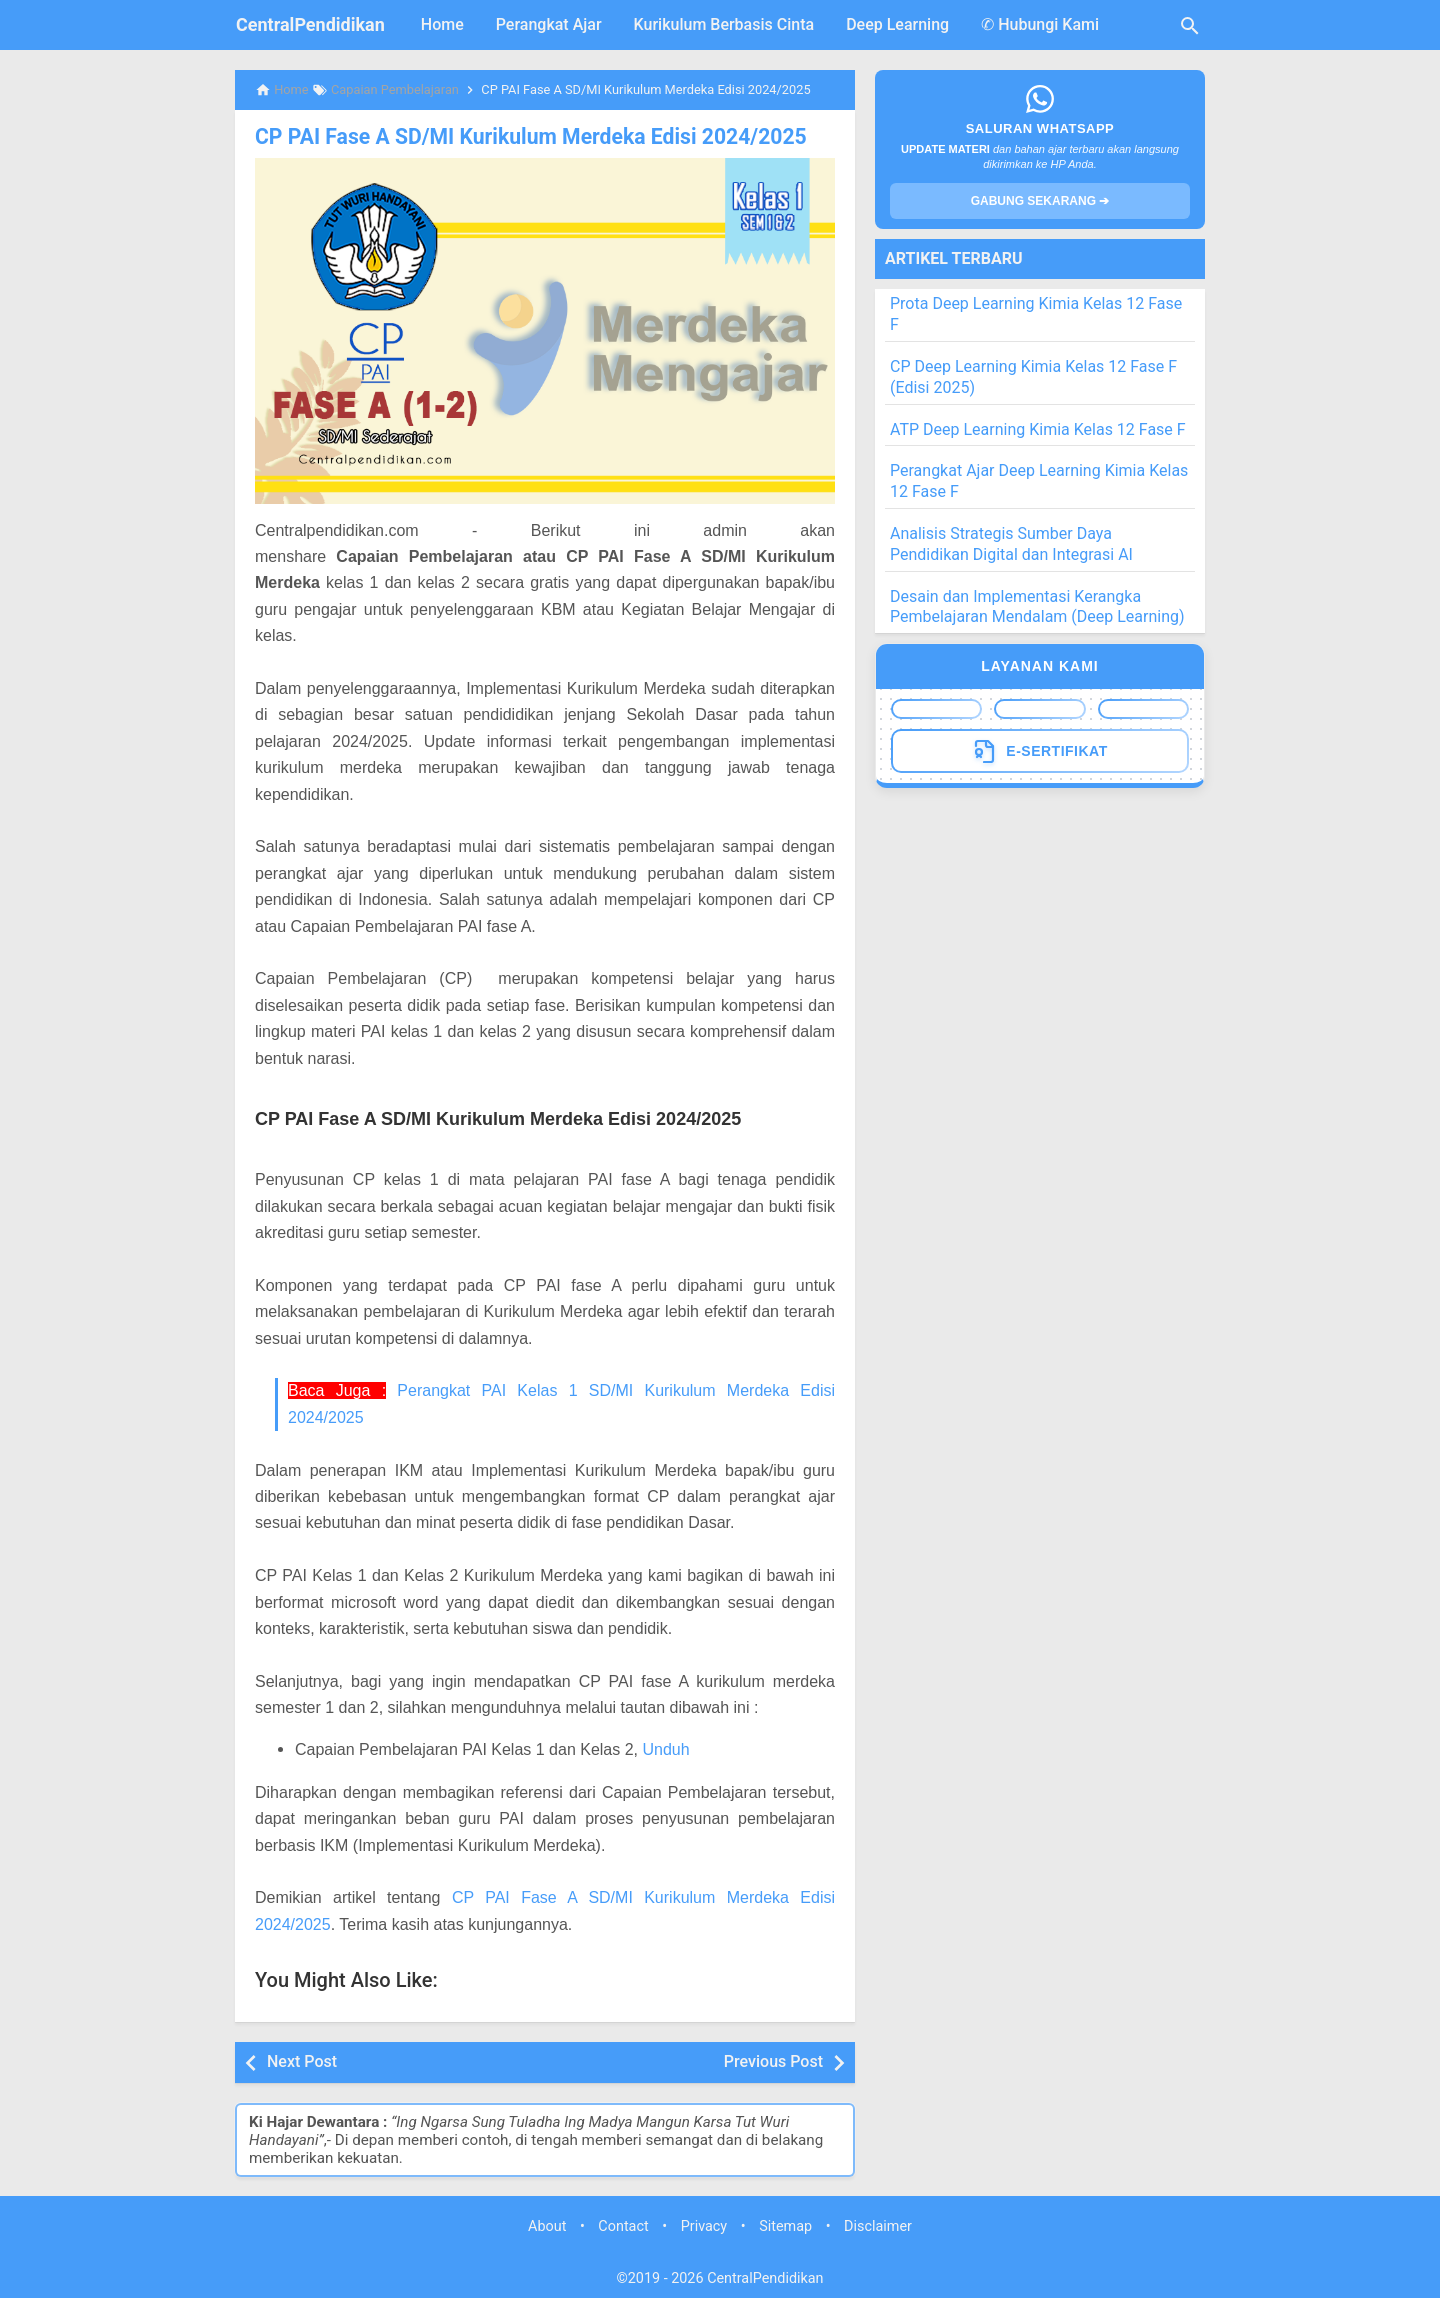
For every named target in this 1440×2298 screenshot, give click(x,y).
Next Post (302, 2060)
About (547, 2225)
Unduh (665, 1748)
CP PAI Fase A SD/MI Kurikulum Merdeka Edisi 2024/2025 (516, 136)
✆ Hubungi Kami (1040, 24)
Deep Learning (897, 24)
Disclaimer (878, 2225)
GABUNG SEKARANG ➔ (1040, 201)
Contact (623, 2225)
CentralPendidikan (310, 24)
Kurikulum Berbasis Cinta (724, 24)
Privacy (704, 2225)
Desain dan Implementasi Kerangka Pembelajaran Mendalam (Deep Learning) (1037, 607)
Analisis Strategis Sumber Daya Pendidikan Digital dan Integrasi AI (1011, 544)
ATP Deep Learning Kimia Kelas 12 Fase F (1038, 429)
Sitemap (785, 2225)
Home (442, 24)
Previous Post (773, 2060)
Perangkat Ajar (549, 24)
